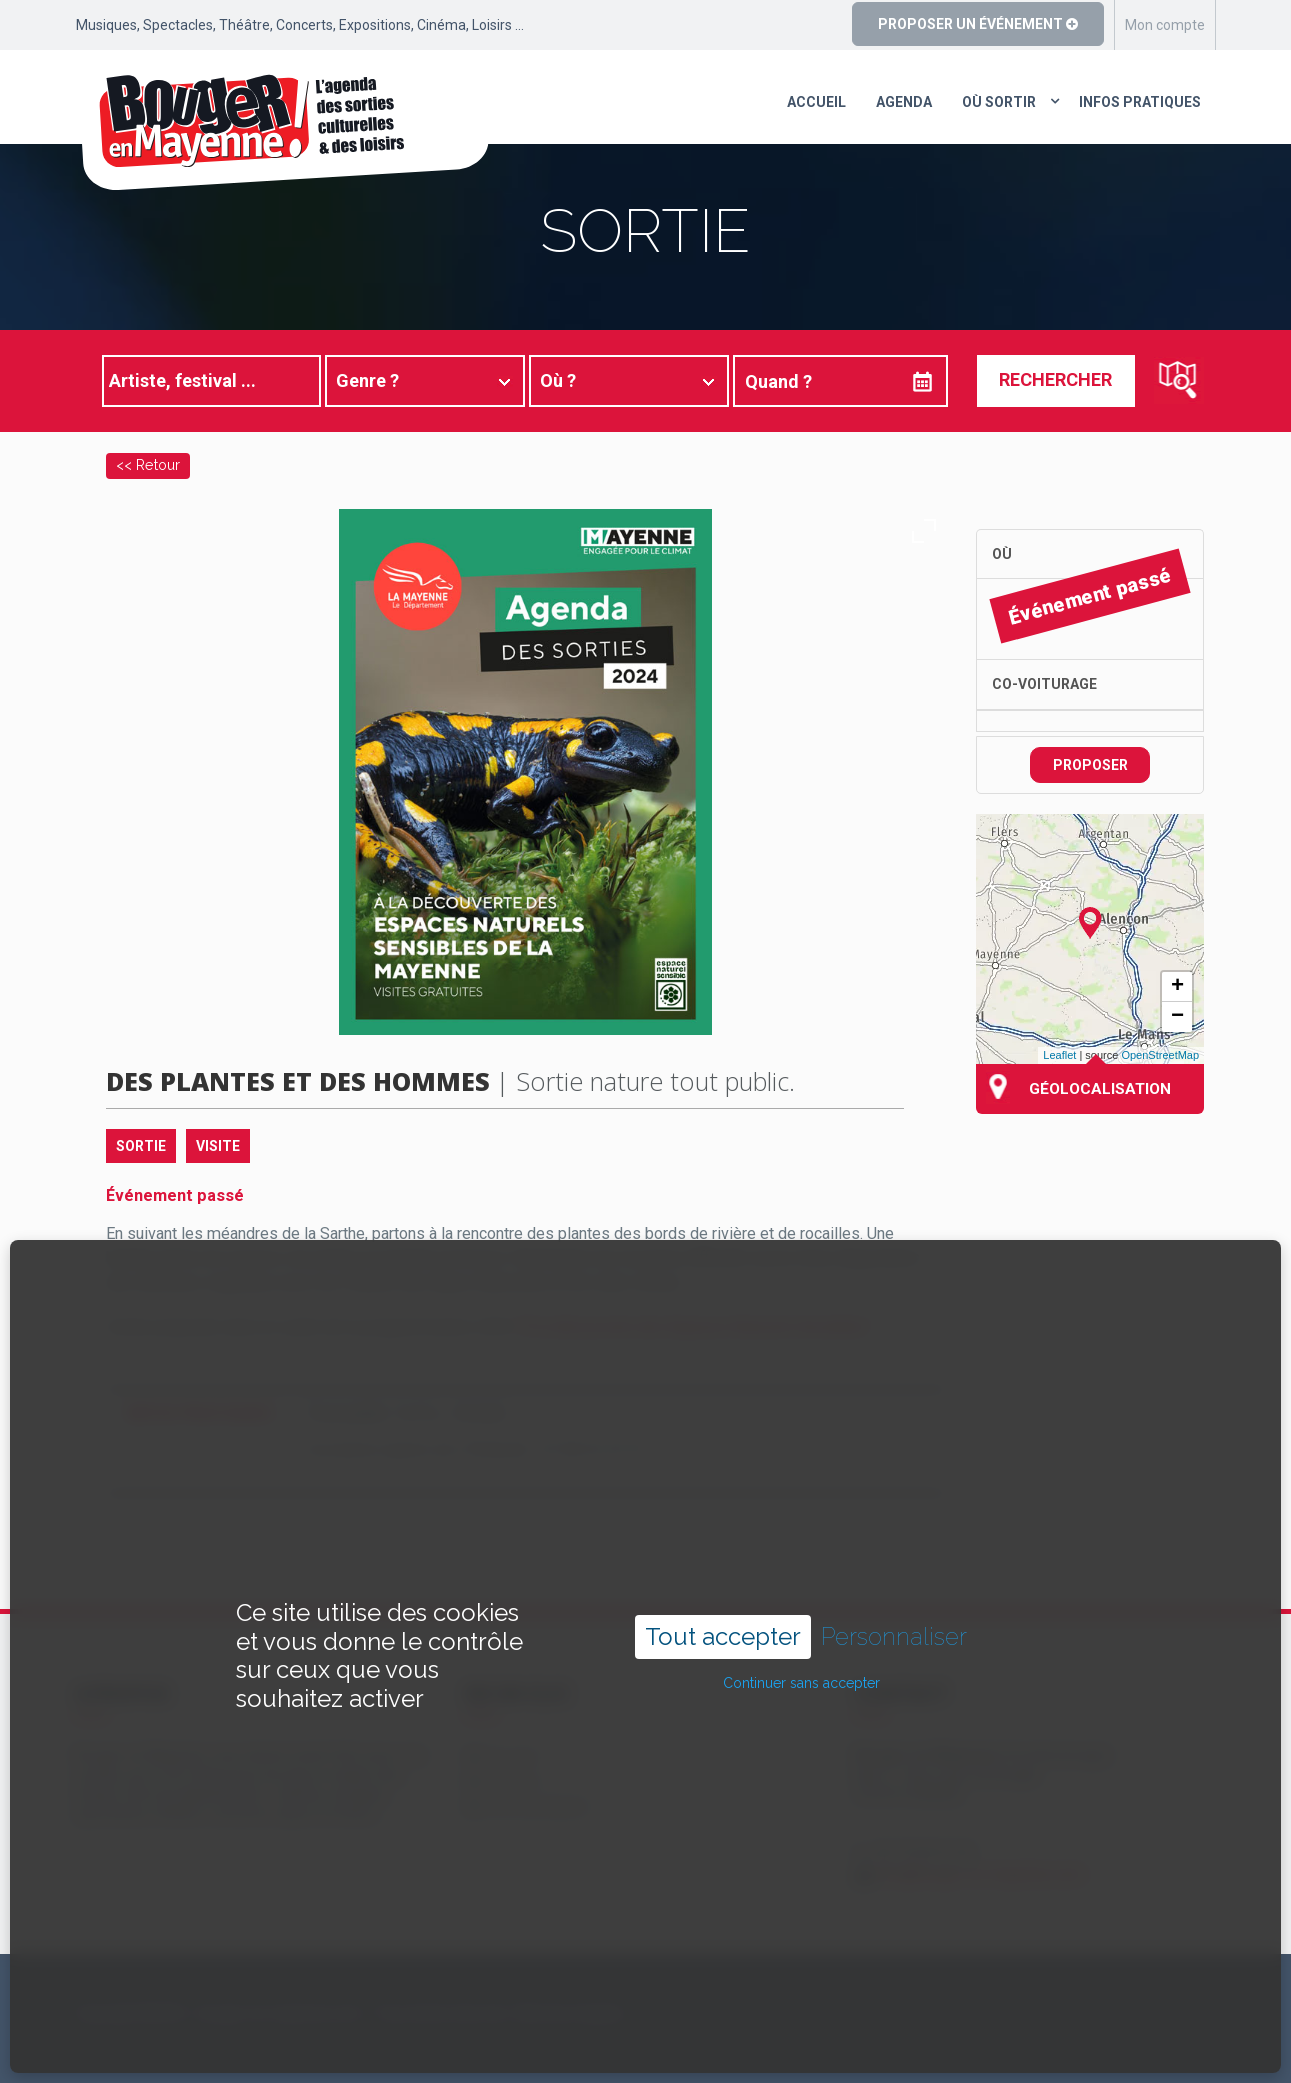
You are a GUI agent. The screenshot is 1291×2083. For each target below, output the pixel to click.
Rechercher (1055, 379)
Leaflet (1059, 1055)
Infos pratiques (1140, 102)
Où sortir (999, 102)
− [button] (1177, 1017)
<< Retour (148, 464)
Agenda (904, 102)
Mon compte (1165, 25)
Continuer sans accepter (801, 1626)
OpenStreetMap (1160, 1055)
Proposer (1090, 765)
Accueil (816, 102)
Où (1002, 554)
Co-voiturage (1044, 684)
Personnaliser (894, 1579)
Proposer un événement (978, 24)
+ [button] (1177, 987)
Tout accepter (723, 1578)
